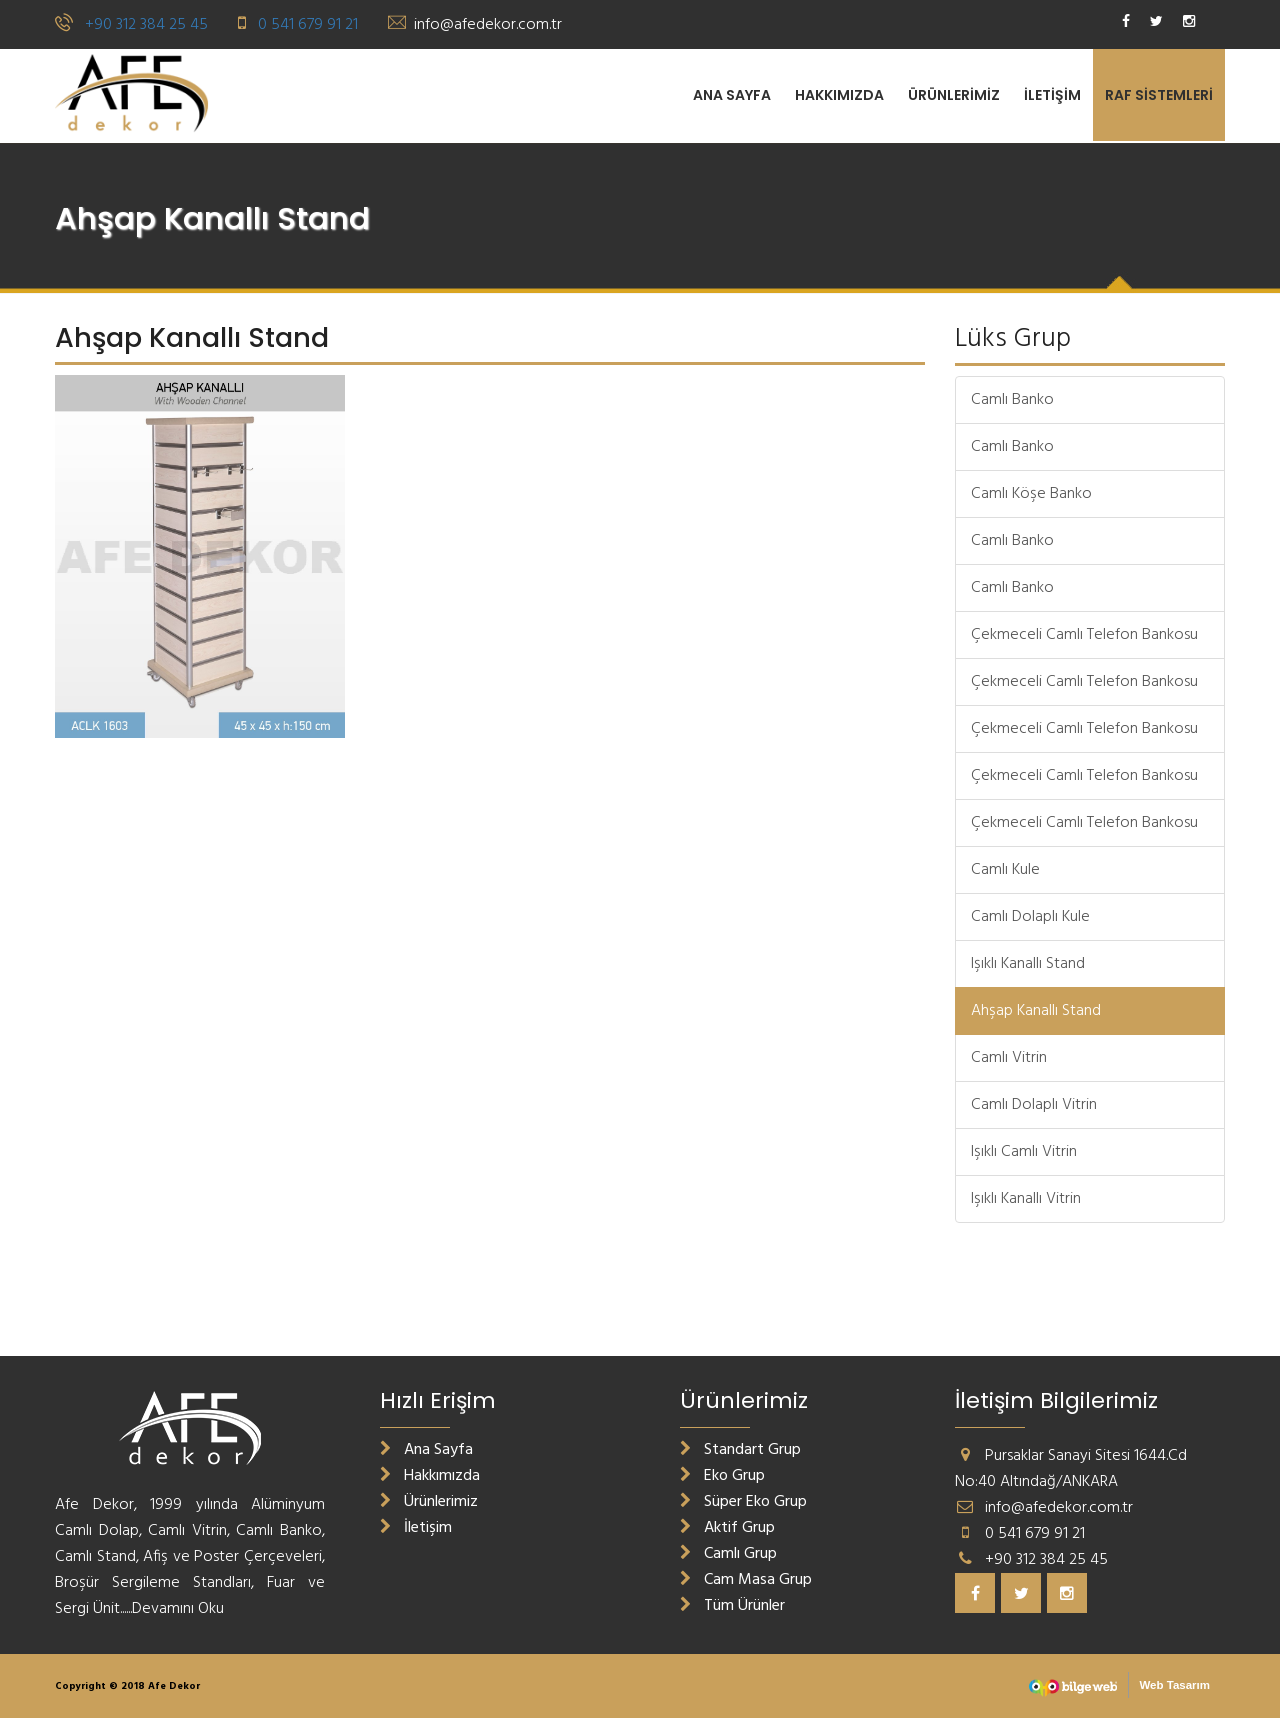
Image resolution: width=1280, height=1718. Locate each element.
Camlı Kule (1005, 870)
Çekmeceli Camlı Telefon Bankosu (1084, 635)
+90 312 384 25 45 (146, 25)
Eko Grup (722, 1476)
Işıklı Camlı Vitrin (1024, 1152)
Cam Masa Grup (746, 1580)
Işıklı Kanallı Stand (1028, 964)
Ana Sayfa (732, 95)
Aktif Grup (727, 1528)
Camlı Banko (1012, 400)
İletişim (1052, 95)
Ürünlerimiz (954, 95)
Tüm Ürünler (732, 1606)
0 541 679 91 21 (308, 25)
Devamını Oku (178, 1609)
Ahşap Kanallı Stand (1036, 1011)
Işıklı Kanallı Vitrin (1026, 1199)
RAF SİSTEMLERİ (1159, 95)
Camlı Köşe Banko (1031, 494)
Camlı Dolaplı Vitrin (1034, 1105)
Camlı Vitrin (1009, 1058)
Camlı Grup (728, 1554)
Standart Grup (740, 1450)
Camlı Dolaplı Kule (1030, 917)
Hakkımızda (839, 95)
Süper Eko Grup (743, 1502)
